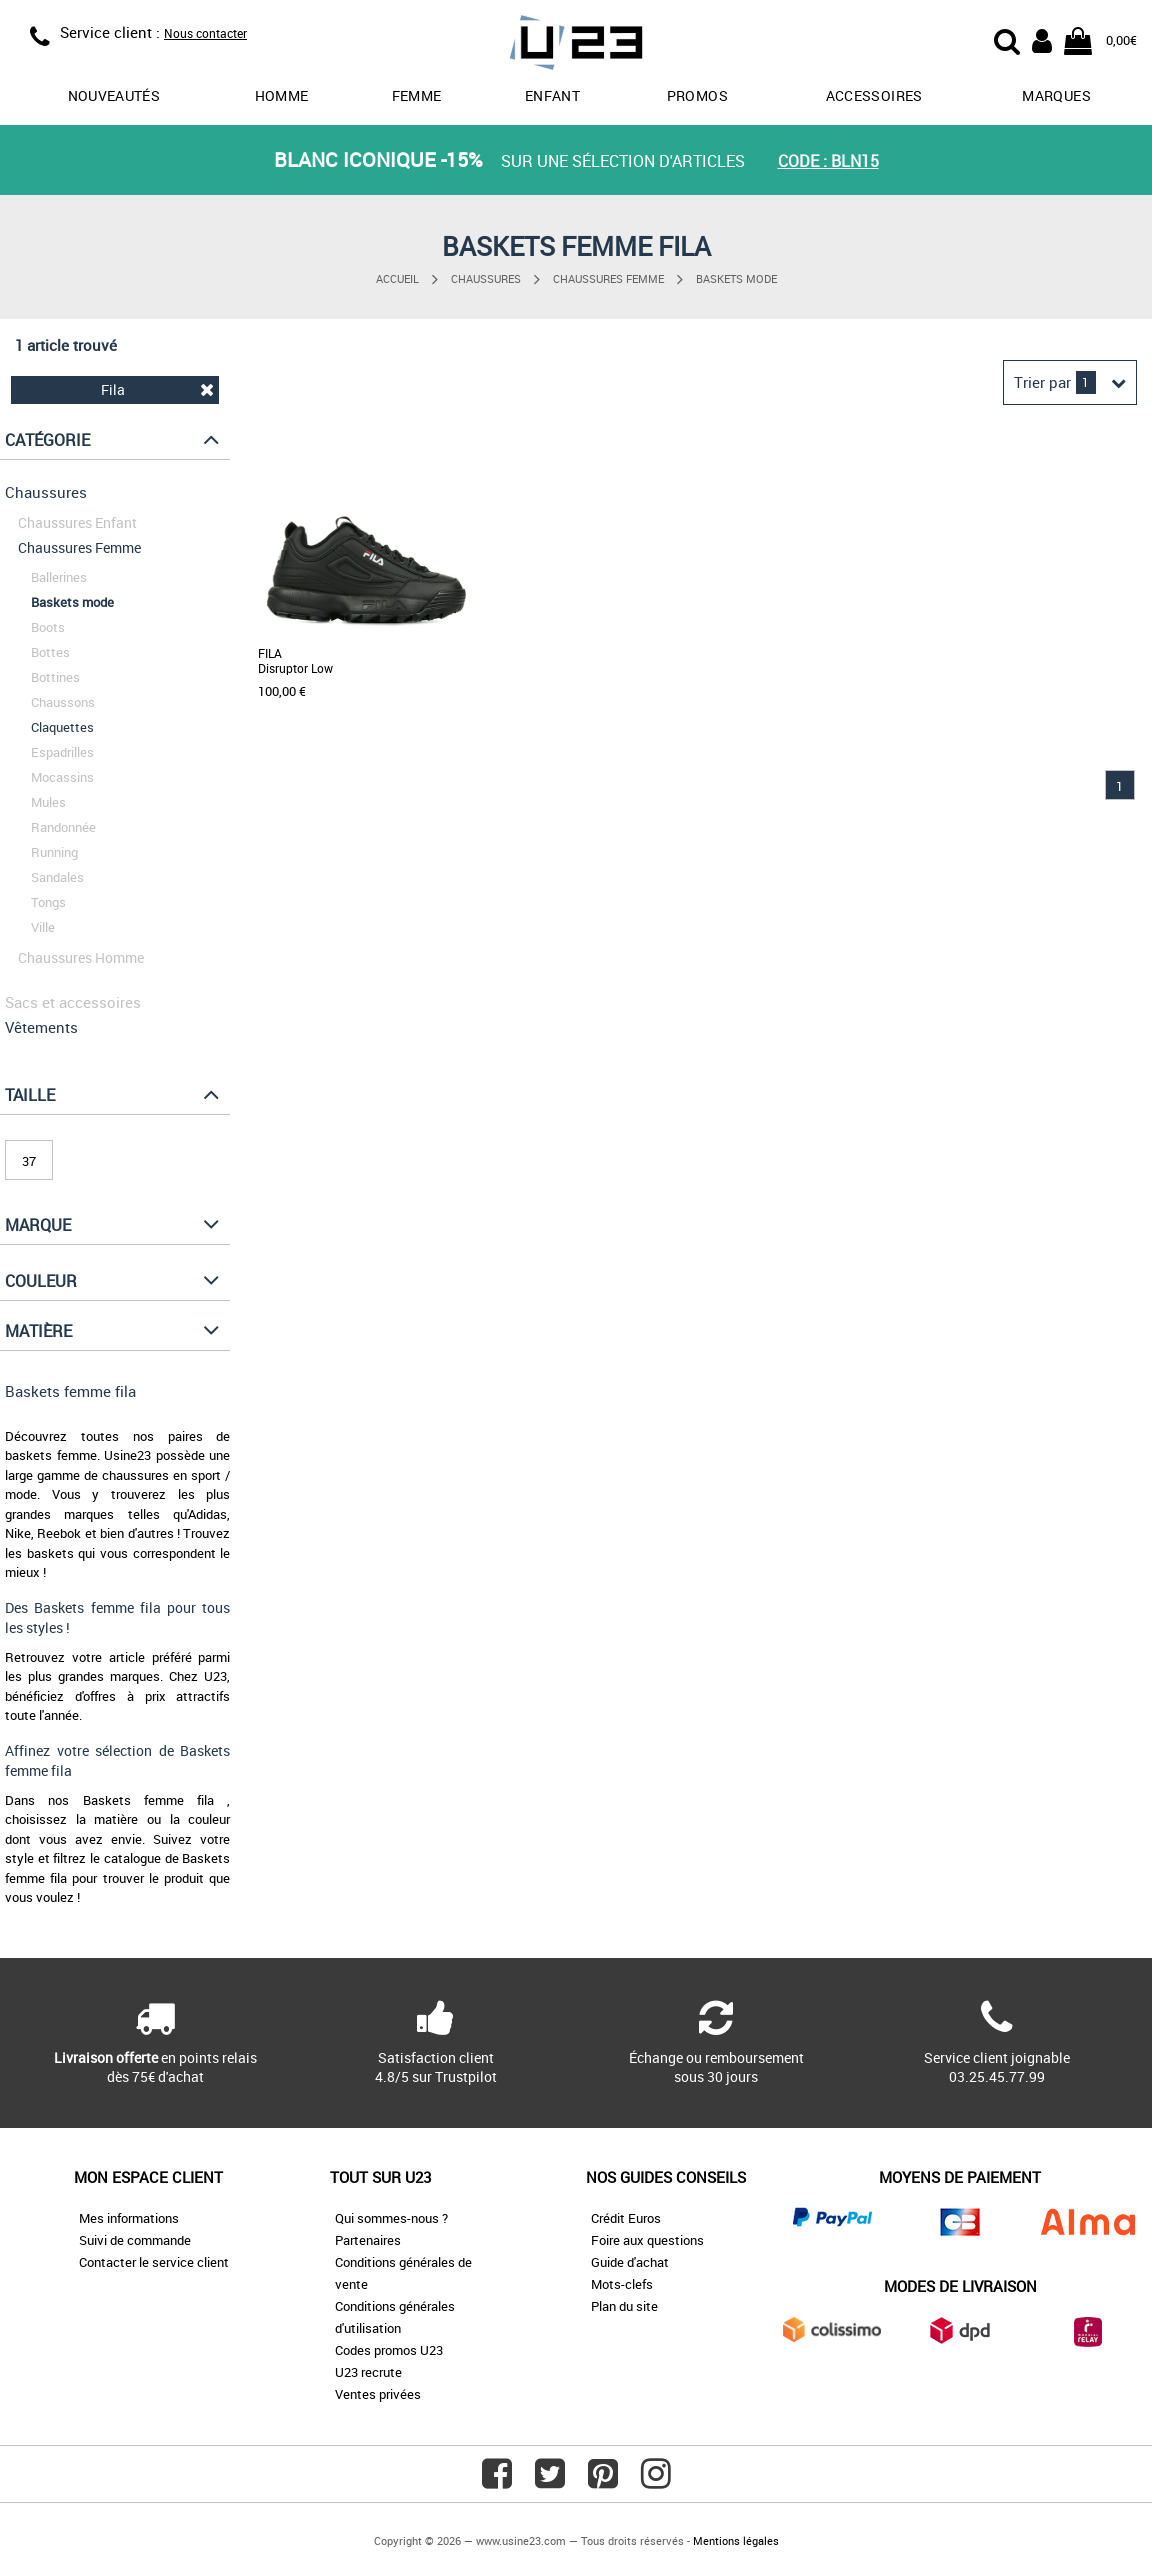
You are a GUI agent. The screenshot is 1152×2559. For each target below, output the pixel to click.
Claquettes (62, 727)
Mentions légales (736, 2540)
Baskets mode (736, 278)
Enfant (552, 95)
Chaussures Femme (608, 278)
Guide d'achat (630, 2262)
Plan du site (624, 2306)
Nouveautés (114, 95)
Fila (157, 389)
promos (697, 95)
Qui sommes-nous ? (391, 2218)
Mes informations (129, 2218)
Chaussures (486, 278)
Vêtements (41, 1027)
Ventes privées (378, 2394)
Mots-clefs (622, 2284)
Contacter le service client (154, 2262)
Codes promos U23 (389, 2350)
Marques (1056, 95)
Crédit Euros (626, 2218)
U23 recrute (368, 2372)
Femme (417, 95)
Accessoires (874, 95)
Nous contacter (205, 33)
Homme (282, 95)
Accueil (397, 278)
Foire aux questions (647, 2240)
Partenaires (368, 2240)
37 (29, 1161)
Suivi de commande (135, 2240)
